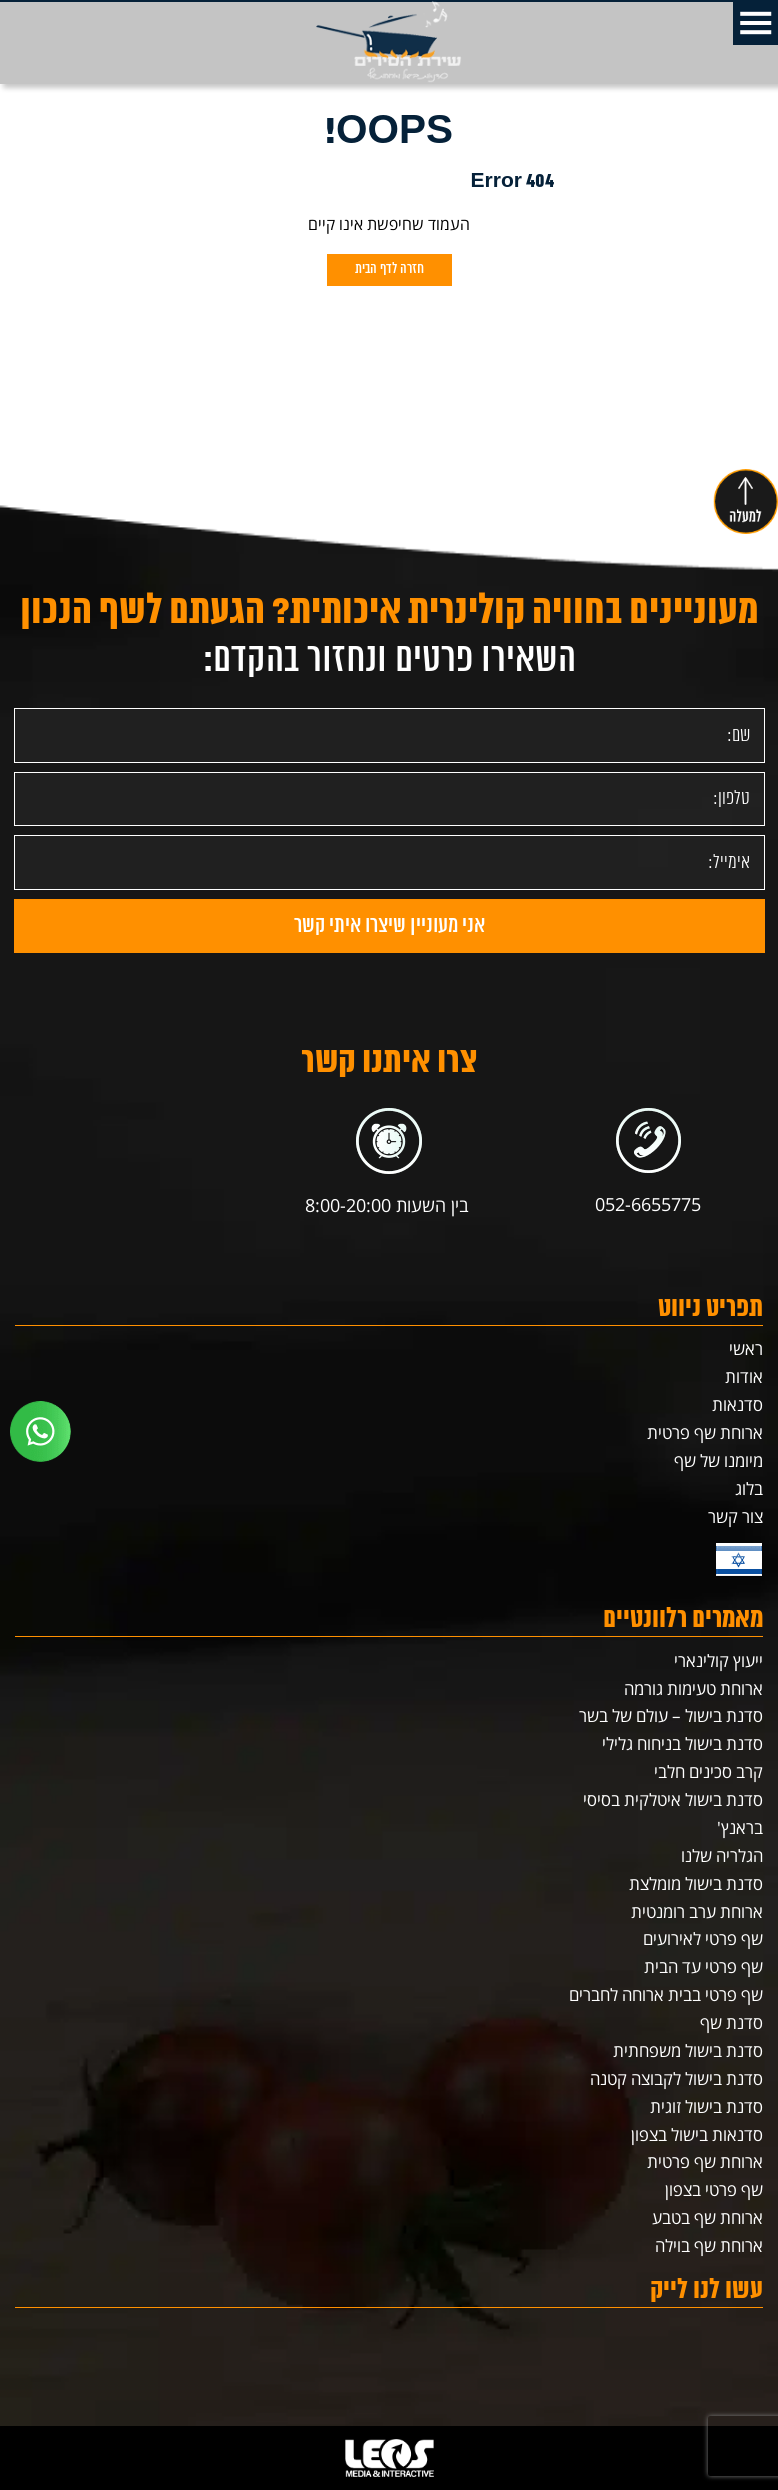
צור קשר (735, 1516)
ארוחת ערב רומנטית (697, 1911)
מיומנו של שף (718, 1460)
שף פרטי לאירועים (703, 1938)
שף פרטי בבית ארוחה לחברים (666, 1994)
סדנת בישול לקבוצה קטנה (676, 2078)
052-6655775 (648, 1204)
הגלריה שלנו (722, 1855)
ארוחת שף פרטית (705, 1432)
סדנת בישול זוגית (706, 2106)
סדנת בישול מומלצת (696, 1883)
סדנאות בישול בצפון (697, 2134)
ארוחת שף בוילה (709, 2245)
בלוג (749, 1488)
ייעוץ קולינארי (718, 1660)
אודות (744, 1376)
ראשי (746, 1348)
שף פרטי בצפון (714, 2189)
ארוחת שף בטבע (707, 2217)
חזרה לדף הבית (389, 269)
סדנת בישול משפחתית (688, 2050)
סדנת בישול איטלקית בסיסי (673, 1799)
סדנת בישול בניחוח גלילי (682, 1743)
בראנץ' (740, 1827)
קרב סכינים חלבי (708, 1771)
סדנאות (737, 1404)
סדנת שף (731, 2022)
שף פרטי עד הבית (703, 1966)
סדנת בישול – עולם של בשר (671, 1715)
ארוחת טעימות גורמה (693, 1688)
